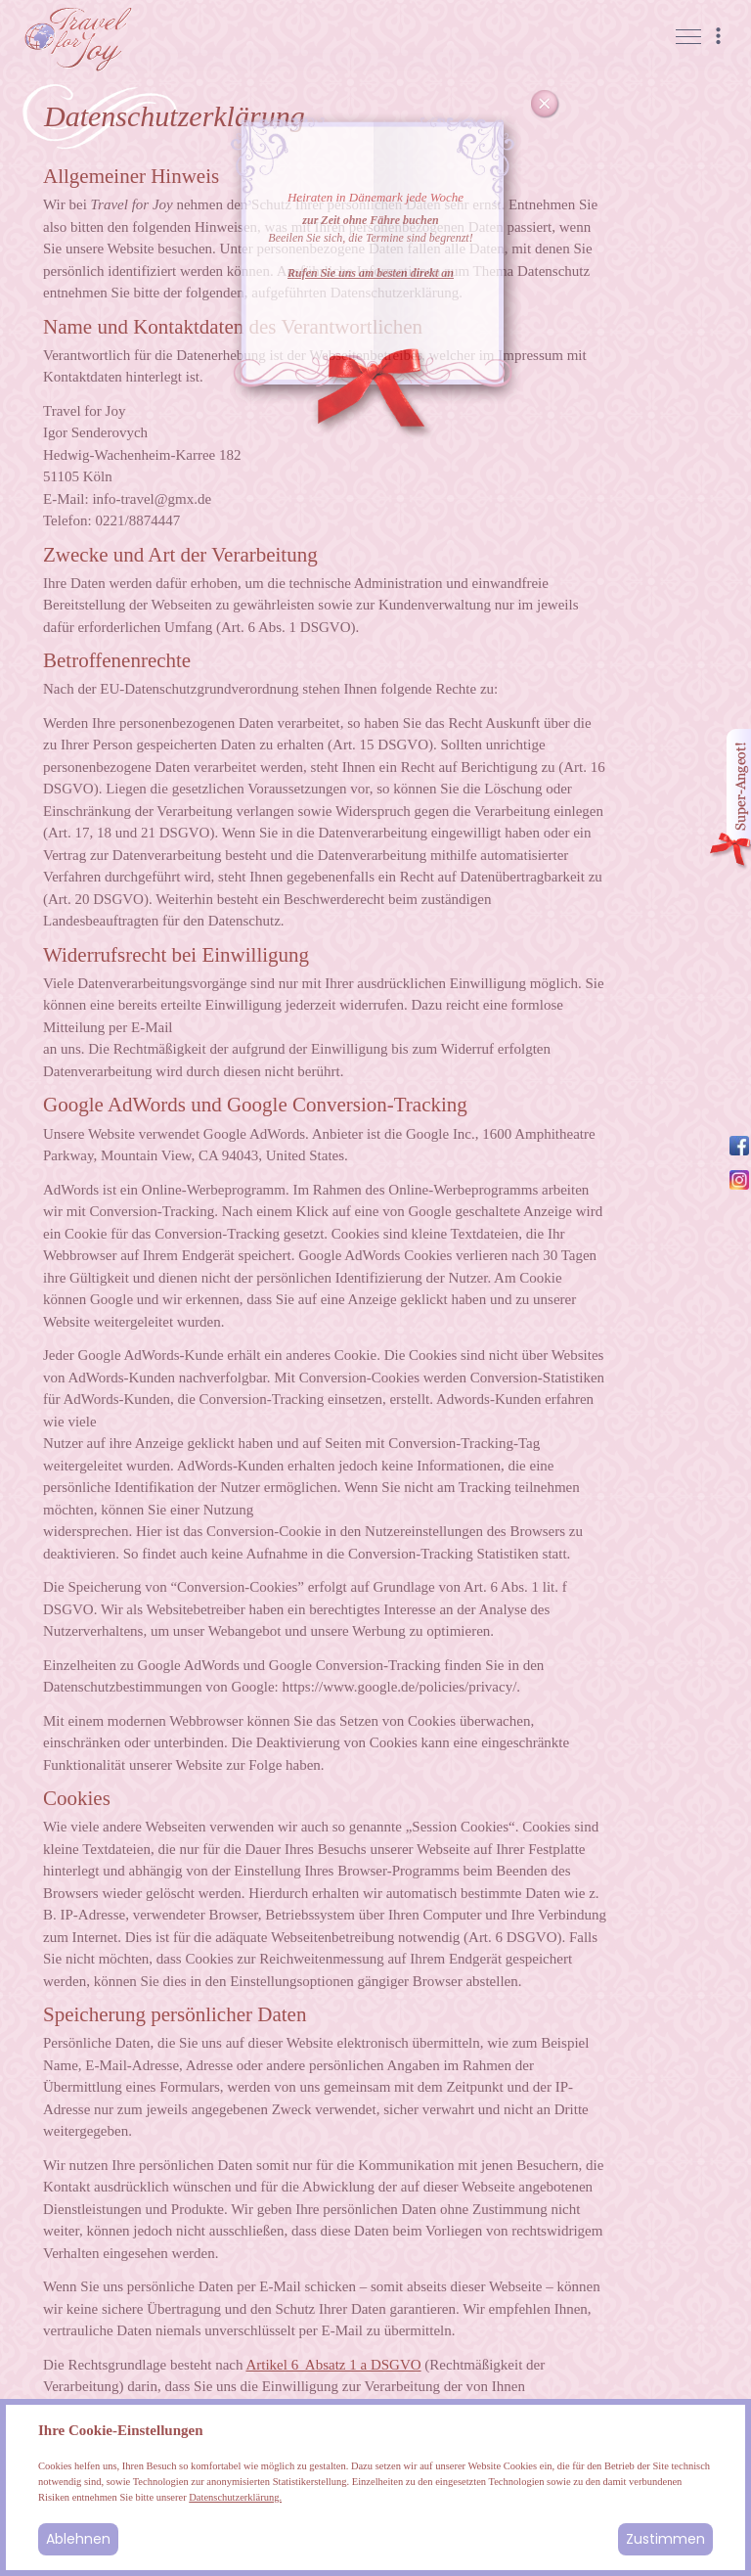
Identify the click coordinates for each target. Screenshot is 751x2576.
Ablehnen (78, 2539)
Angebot (729, 800)
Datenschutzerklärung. (235, 2497)
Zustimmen (665, 2539)
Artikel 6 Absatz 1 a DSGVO (332, 2365)
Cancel (544, 104)
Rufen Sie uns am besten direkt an (370, 273)
